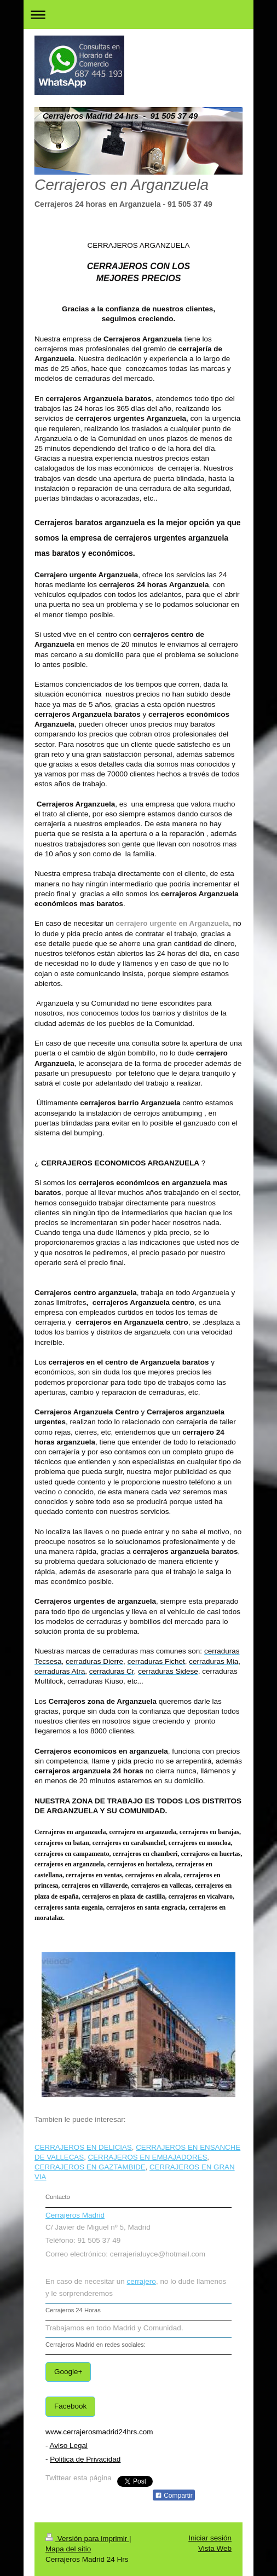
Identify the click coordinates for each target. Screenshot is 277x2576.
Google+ (68, 2372)
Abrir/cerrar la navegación (138, 14)
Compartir (174, 2495)
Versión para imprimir (87, 2538)
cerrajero (141, 2281)
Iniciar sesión (210, 2538)
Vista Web (215, 2548)
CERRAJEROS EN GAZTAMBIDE (90, 2167)
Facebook (70, 2406)
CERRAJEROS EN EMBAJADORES (147, 2157)
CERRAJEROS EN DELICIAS (83, 2147)
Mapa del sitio (68, 2549)
